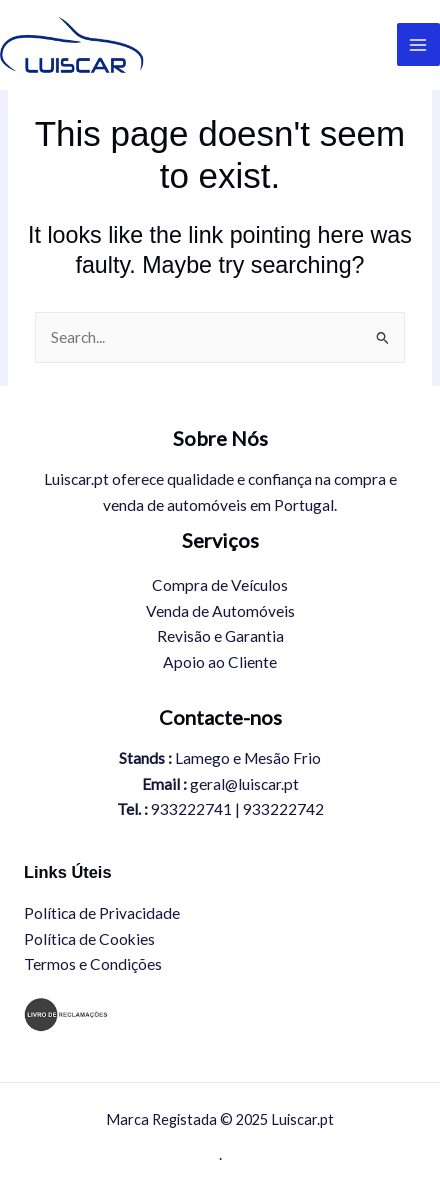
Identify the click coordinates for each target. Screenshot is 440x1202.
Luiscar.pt (204, 44)
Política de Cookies (89, 939)
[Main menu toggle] (418, 44)
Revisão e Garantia (220, 636)
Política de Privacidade (102, 913)
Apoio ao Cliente (220, 662)
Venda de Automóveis (220, 611)
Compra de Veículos (220, 585)
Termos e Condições (93, 964)
